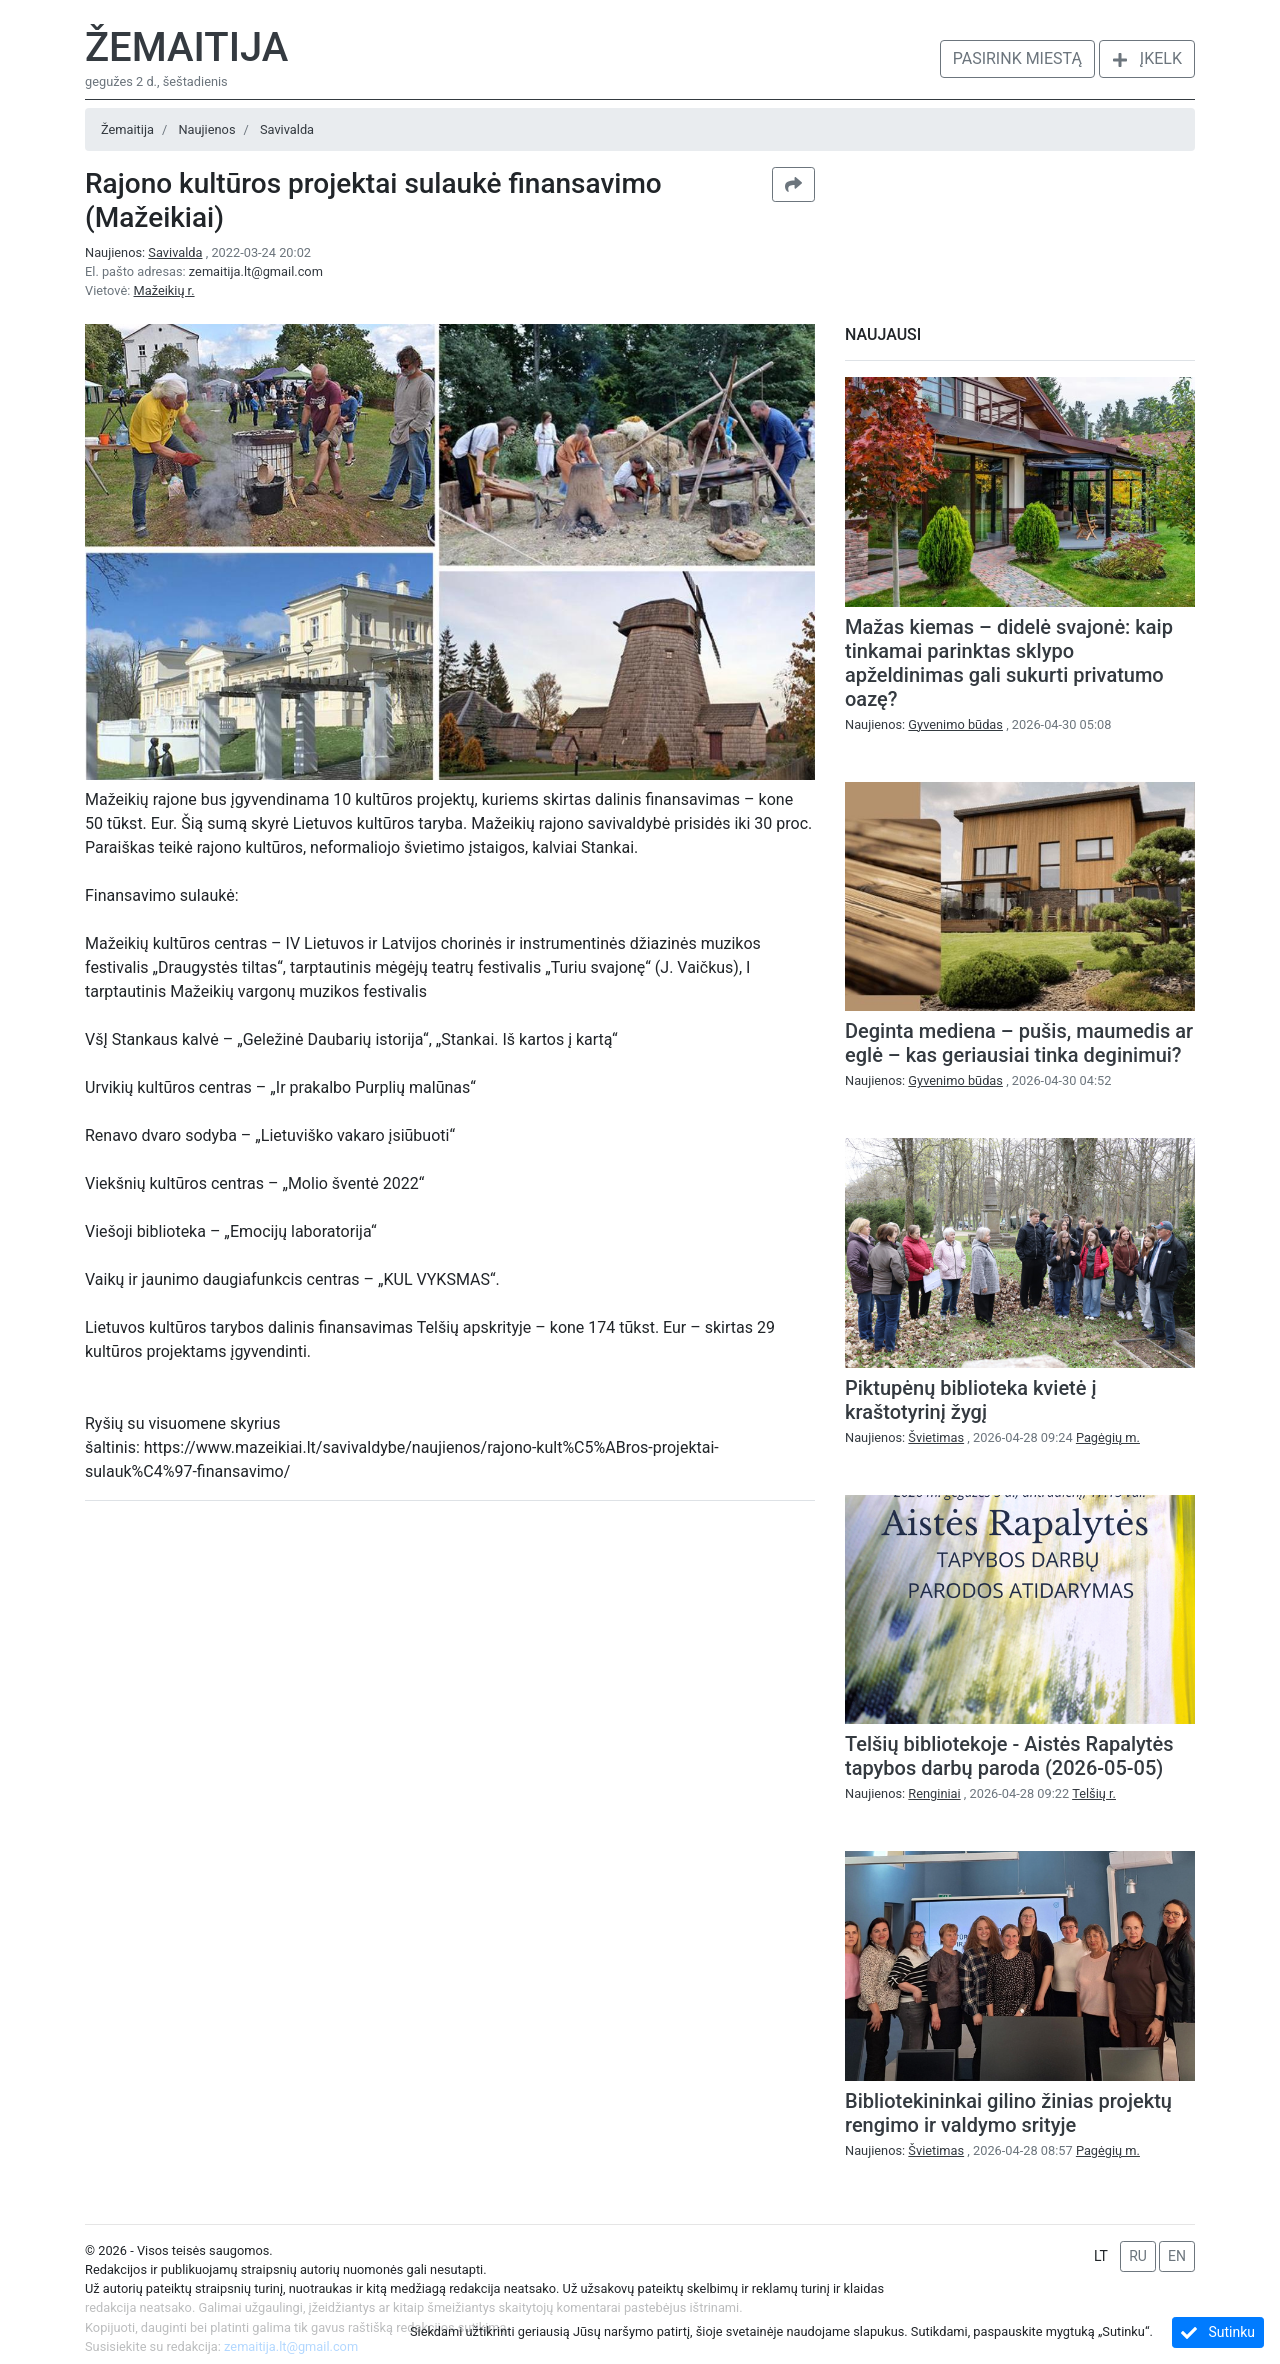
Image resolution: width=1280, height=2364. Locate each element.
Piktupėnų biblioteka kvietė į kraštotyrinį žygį (971, 1400)
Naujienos (206, 129)
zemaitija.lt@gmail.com (256, 271)
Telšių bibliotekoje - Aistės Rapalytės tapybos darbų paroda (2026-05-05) (1009, 1756)
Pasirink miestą (1017, 58)
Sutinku (1218, 2332)
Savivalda (287, 129)
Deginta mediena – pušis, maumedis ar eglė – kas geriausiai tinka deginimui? (1019, 1043)
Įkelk (1147, 58)
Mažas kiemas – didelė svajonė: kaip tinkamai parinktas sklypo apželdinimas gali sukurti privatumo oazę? (1009, 663)
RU (1138, 2256)
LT (1101, 2256)
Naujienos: (145, 252)
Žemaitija (186, 47)
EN (1177, 2256)
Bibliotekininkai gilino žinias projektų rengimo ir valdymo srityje (1008, 2113)
